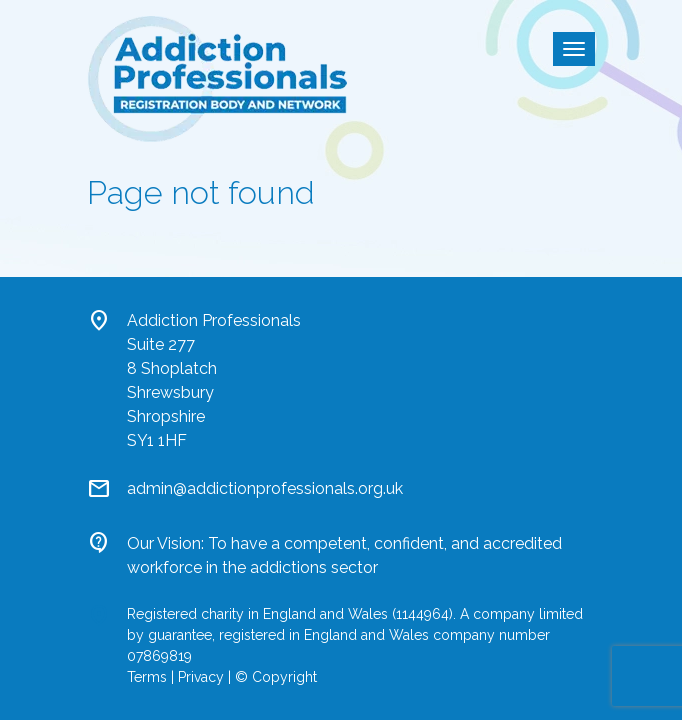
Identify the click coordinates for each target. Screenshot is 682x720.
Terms (147, 677)
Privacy (201, 677)
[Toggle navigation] (574, 49)
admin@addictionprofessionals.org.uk (265, 488)
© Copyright (276, 677)
